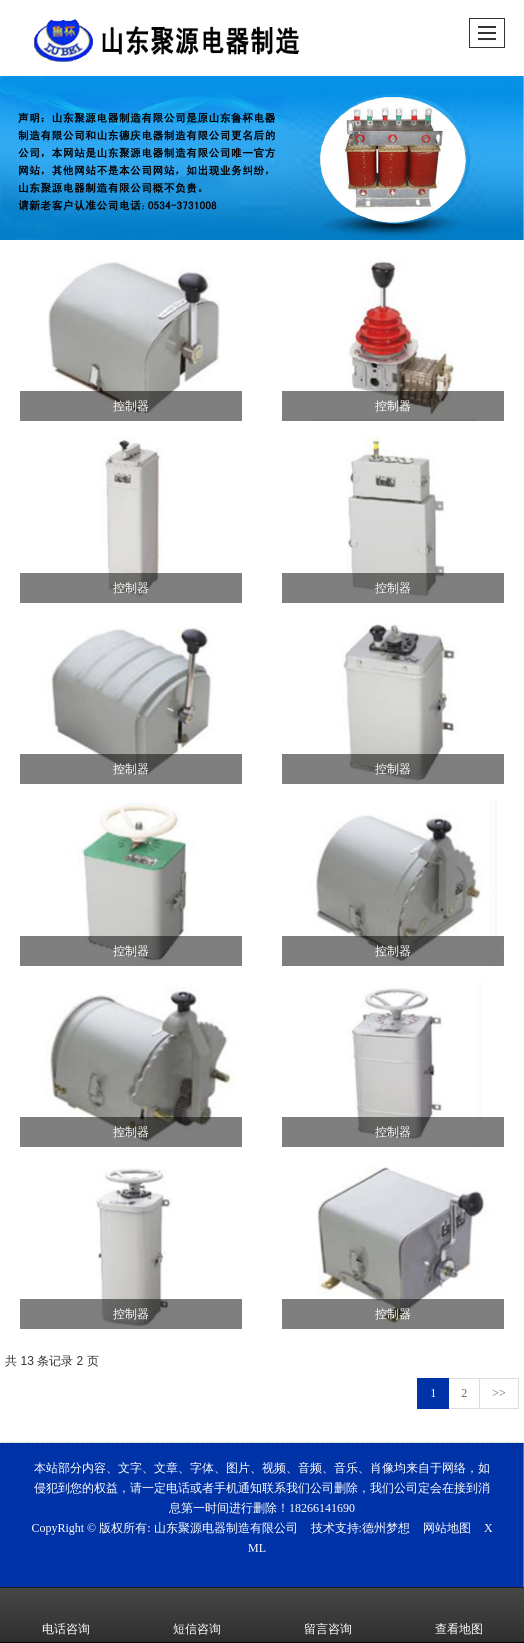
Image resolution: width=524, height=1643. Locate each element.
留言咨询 (328, 1615)
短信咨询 (197, 1615)
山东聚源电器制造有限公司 (226, 1528)
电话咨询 (66, 1615)
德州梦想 (386, 1528)
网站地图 (447, 1528)
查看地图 (459, 1615)
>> (499, 1393)
